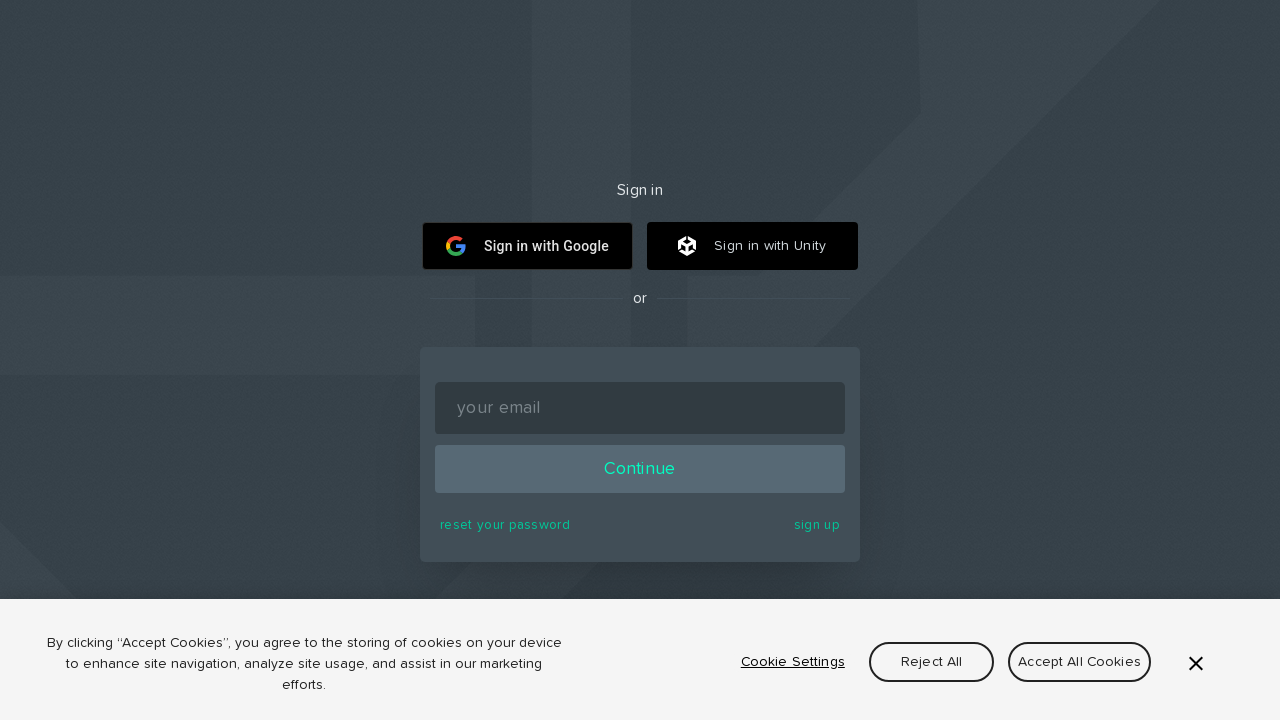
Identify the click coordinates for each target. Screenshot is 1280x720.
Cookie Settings (793, 662)
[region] (640, 659)
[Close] (1196, 663)
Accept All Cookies (1079, 662)
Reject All (931, 662)
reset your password (505, 525)
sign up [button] (817, 525)
